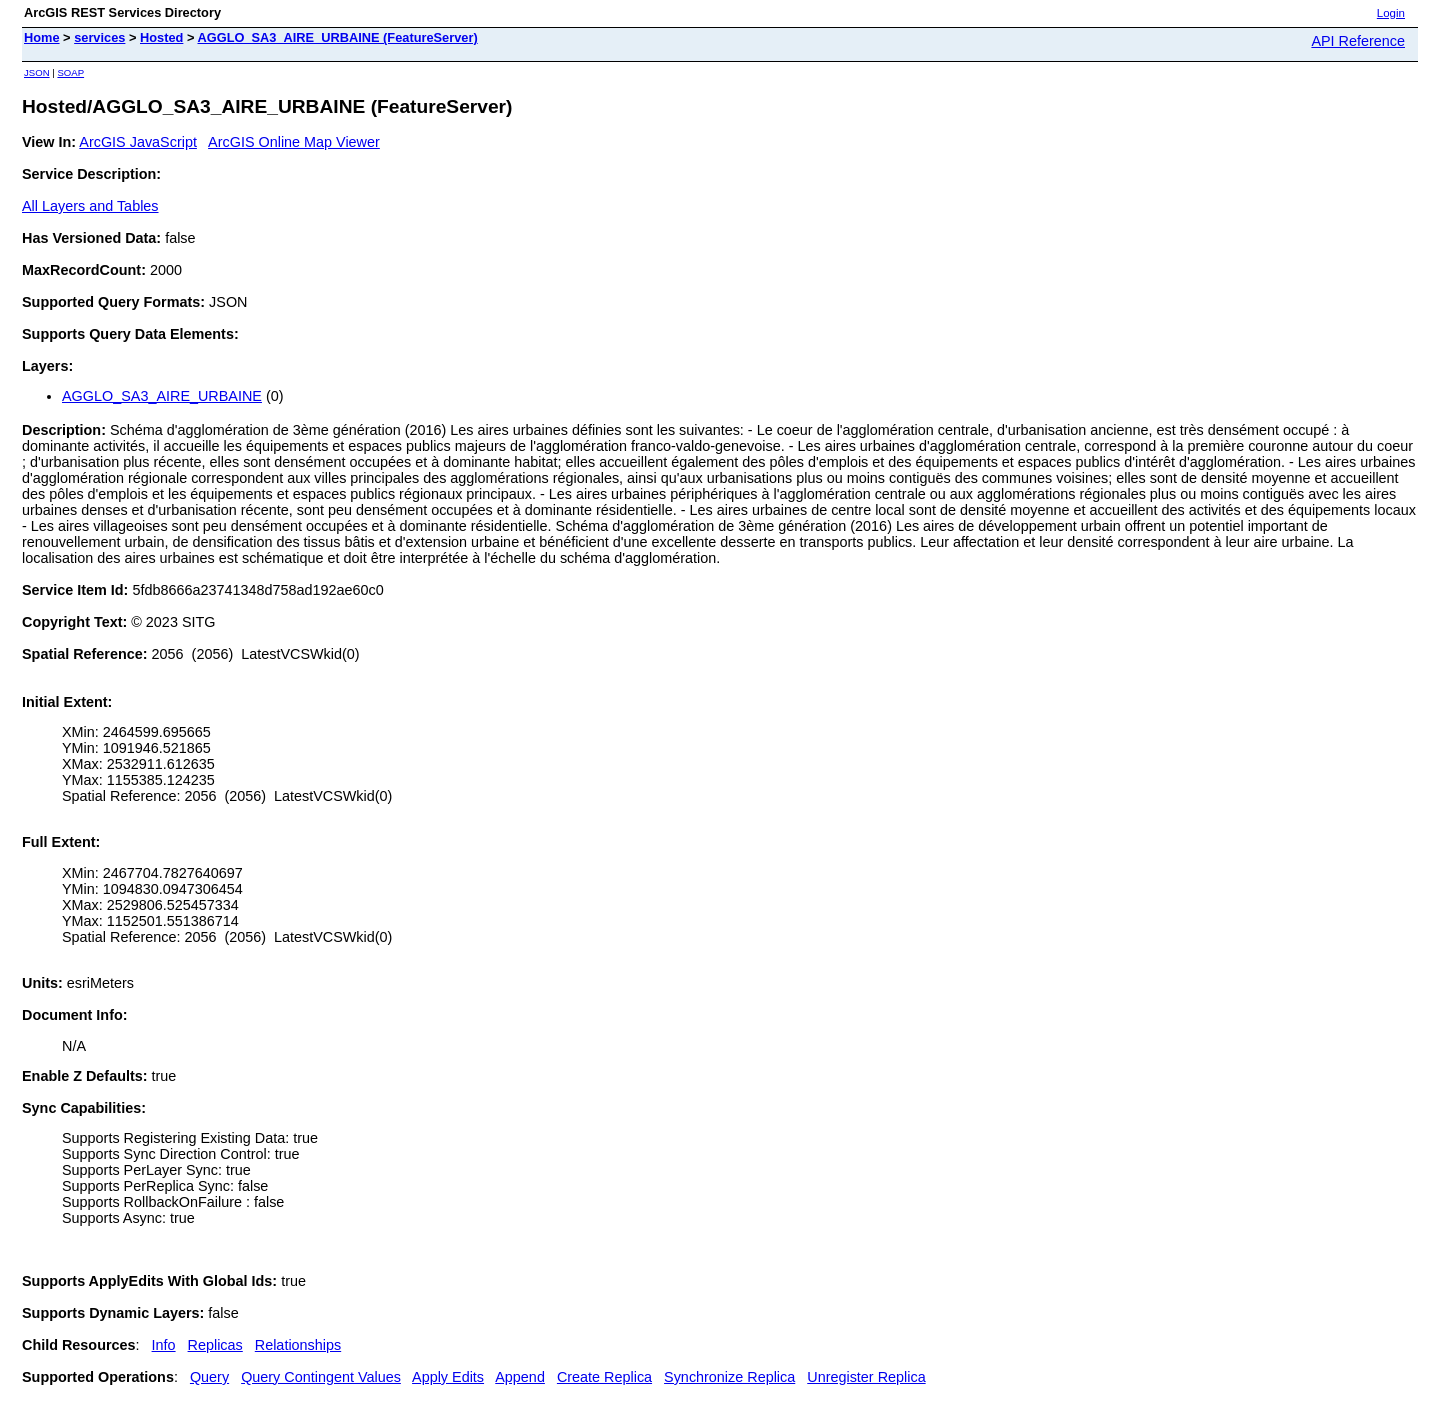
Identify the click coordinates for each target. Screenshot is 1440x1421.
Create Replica (604, 1377)
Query (209, 1377)
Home (42, 37)
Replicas (215, 1345)
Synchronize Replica (729, 1377)
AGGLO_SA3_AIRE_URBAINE (162, 396)
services (99, 37)
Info (164, 1345)
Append (520, 1377)
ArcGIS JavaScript (138, 142)
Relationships (298, 1345)
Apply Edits (448, 1377)
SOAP (70, 72)
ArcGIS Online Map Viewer (294, 142)
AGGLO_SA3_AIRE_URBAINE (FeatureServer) (337, 37)
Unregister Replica (866, 1377)
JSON (37, 72)
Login (1391, 13)
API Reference (1358, 41)
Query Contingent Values (321, 1377)
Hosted (161, 37)
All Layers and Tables (90, 206)
